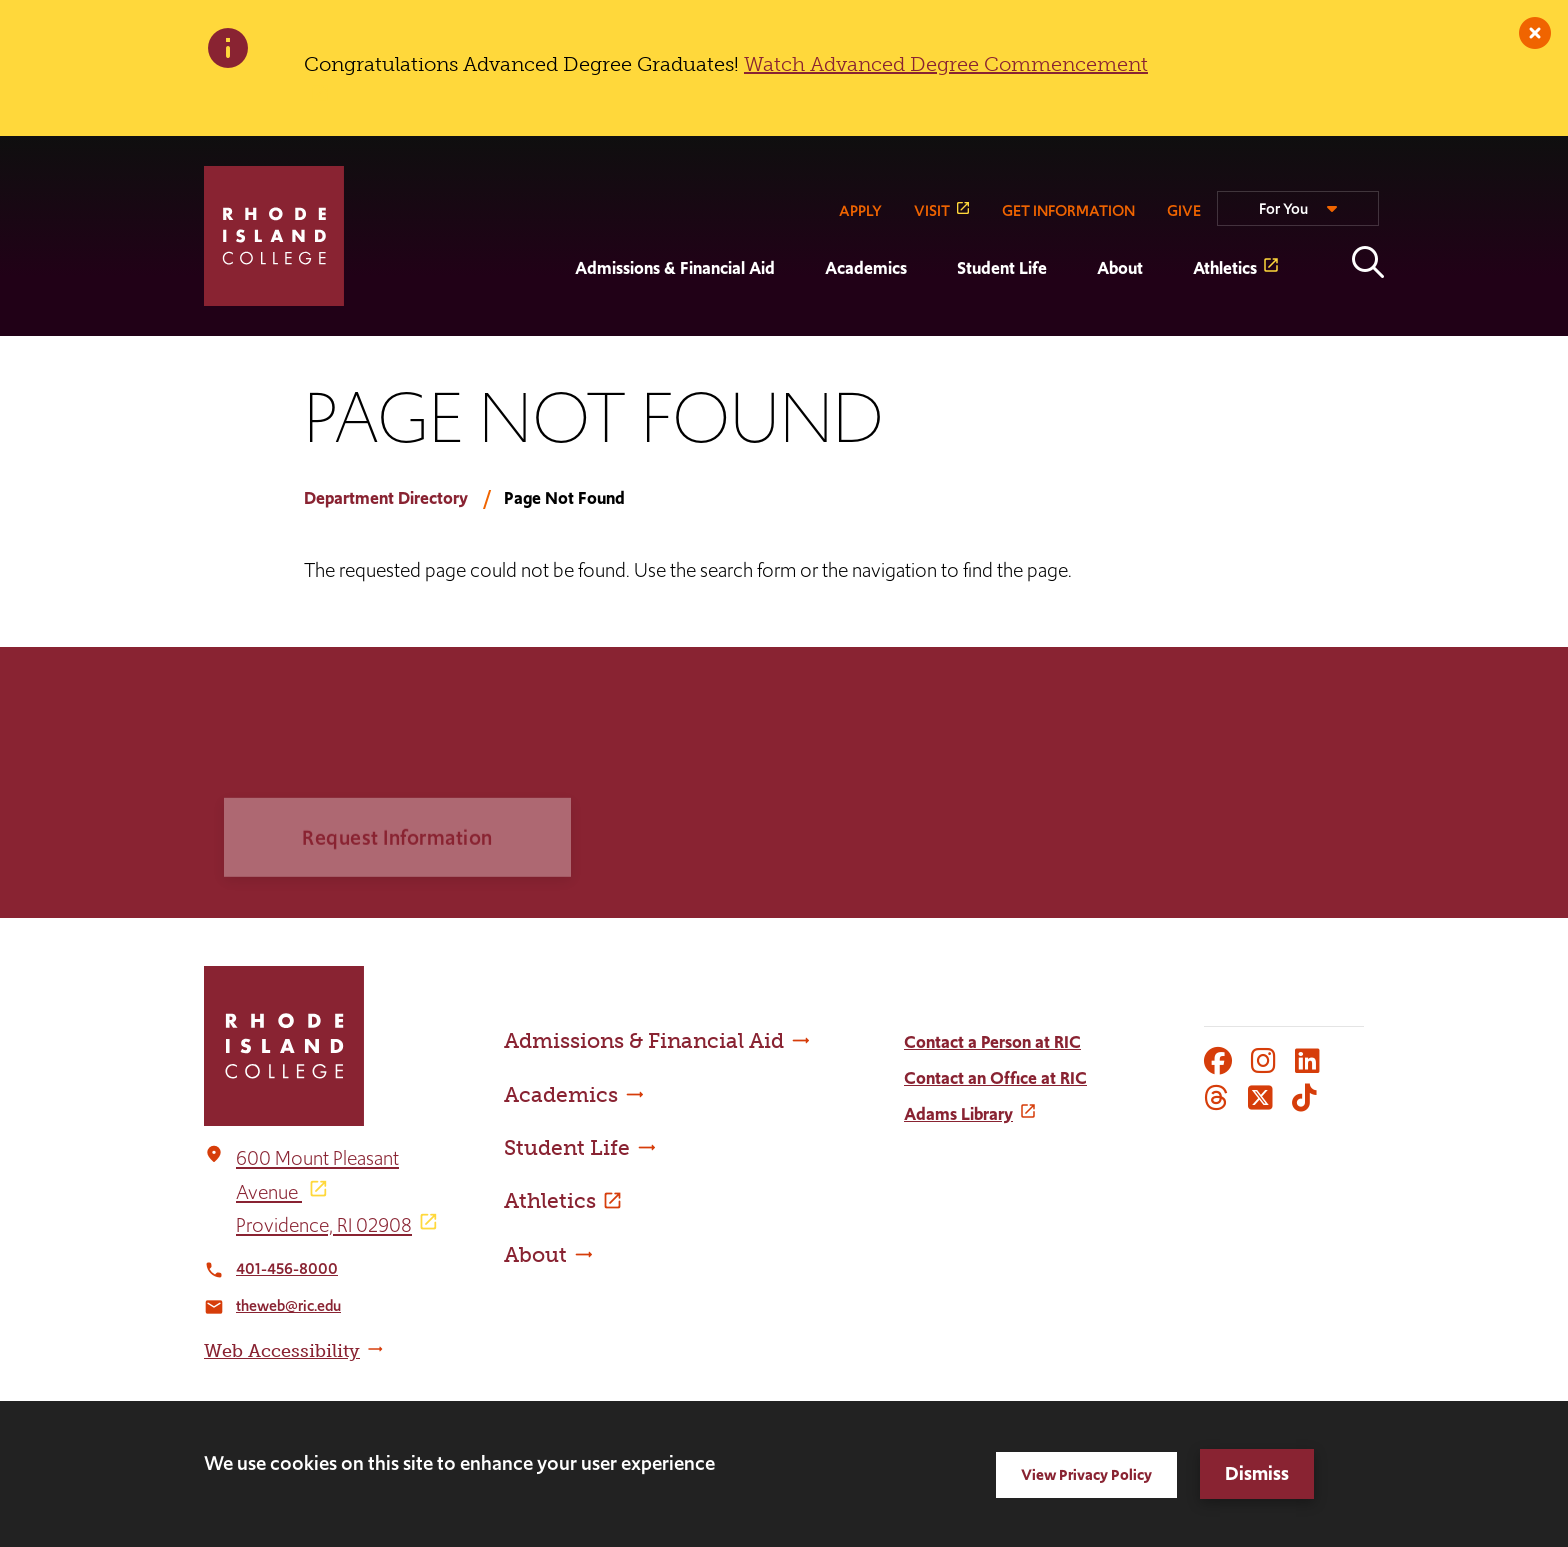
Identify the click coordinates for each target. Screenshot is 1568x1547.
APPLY (860, 210)
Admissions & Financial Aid (675, 268)
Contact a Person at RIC (992, 1042)
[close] (1535, 33)
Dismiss (1257, 1473)
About (1120, 268)
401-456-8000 (287, 1268)
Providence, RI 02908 (324, 1225)
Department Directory (386, 498)
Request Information (397, 861)
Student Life (1002, 268)
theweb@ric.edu (288, 1305)
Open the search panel (1368, 262)
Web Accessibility (282, 1351)
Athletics (1225, 268)
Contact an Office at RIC (995, 1078)
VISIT (932, 210)
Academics (866, 268)
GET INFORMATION (1068, 210)
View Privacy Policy (1086, 1474)
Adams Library (958, 1114)
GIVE (1184, 210)
